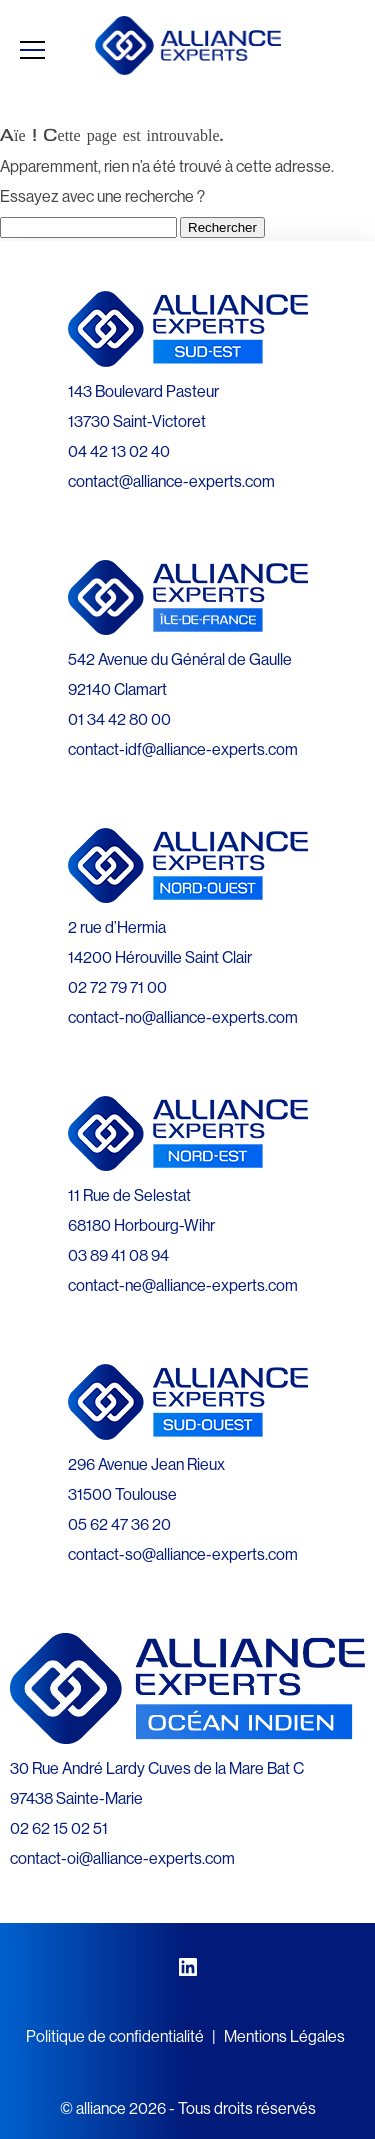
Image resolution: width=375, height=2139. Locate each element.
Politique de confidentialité (115, 2036)
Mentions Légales (284, 2036)
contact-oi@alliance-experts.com (122, 1858)
